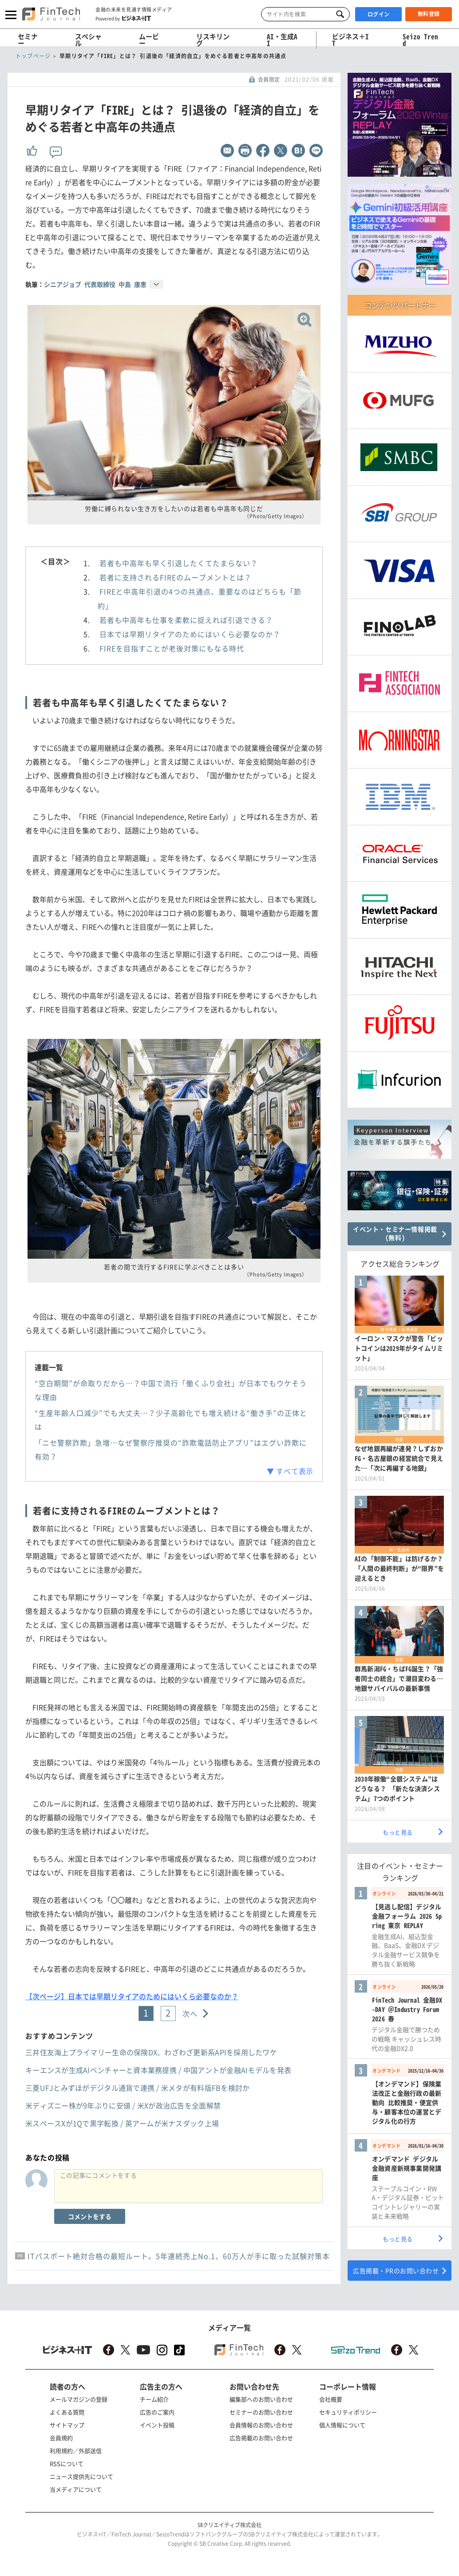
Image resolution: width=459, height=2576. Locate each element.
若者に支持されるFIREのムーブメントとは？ (175, 577)
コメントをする (89, 2216)
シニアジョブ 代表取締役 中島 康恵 (95, 284)
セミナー (28, 40)
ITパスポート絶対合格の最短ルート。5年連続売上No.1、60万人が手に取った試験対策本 (179, 2256)
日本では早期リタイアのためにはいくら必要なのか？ (190, 634)
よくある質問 (67, 2412)
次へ (190, 2013)
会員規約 (61, 2437)
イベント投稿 (157, 2425)
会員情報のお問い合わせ (261, 2425)
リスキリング (213, 40)
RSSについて (66, 2463)
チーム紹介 (154, 2399)
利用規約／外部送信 (76, 2450)
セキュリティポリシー (348, 2412)
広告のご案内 (157, 2412)
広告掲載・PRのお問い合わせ (396, 2270)
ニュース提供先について (81, 2476)
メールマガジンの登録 (78, 2399)
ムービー (149, 40)
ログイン (379, 14)
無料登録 (429, 14)
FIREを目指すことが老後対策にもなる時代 (171, 648)
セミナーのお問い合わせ (261, 2412)
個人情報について (342, 2425)
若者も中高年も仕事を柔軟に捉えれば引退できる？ (186, 619)
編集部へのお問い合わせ (261, 2399)
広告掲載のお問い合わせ (261, 2437)
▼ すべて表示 (290, 1471)
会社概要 (330, 2399)
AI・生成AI (282, 40)
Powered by (123, 18)
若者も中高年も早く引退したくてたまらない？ (178, 563)
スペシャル (88, 40)
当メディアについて (76, 2489)
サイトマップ (67, 2425)
